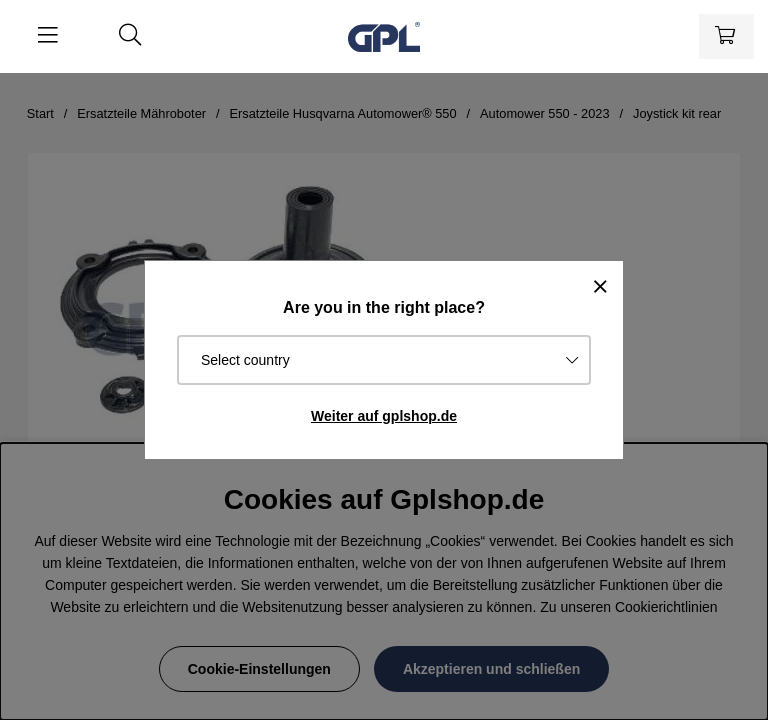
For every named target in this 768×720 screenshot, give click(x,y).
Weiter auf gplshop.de (384, 416)
